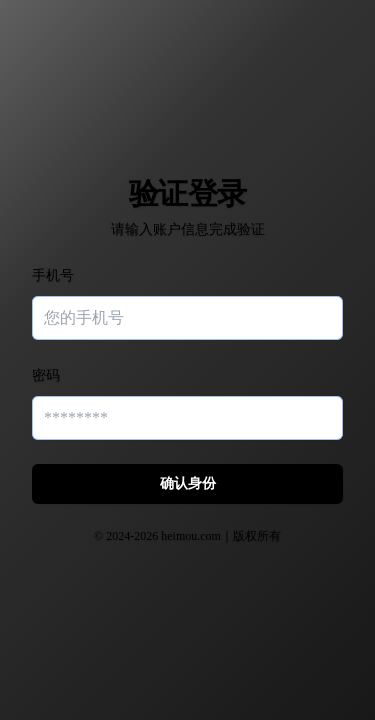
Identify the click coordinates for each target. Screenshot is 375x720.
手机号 (53, 275)
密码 (46, 375)
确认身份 (188, 483)
